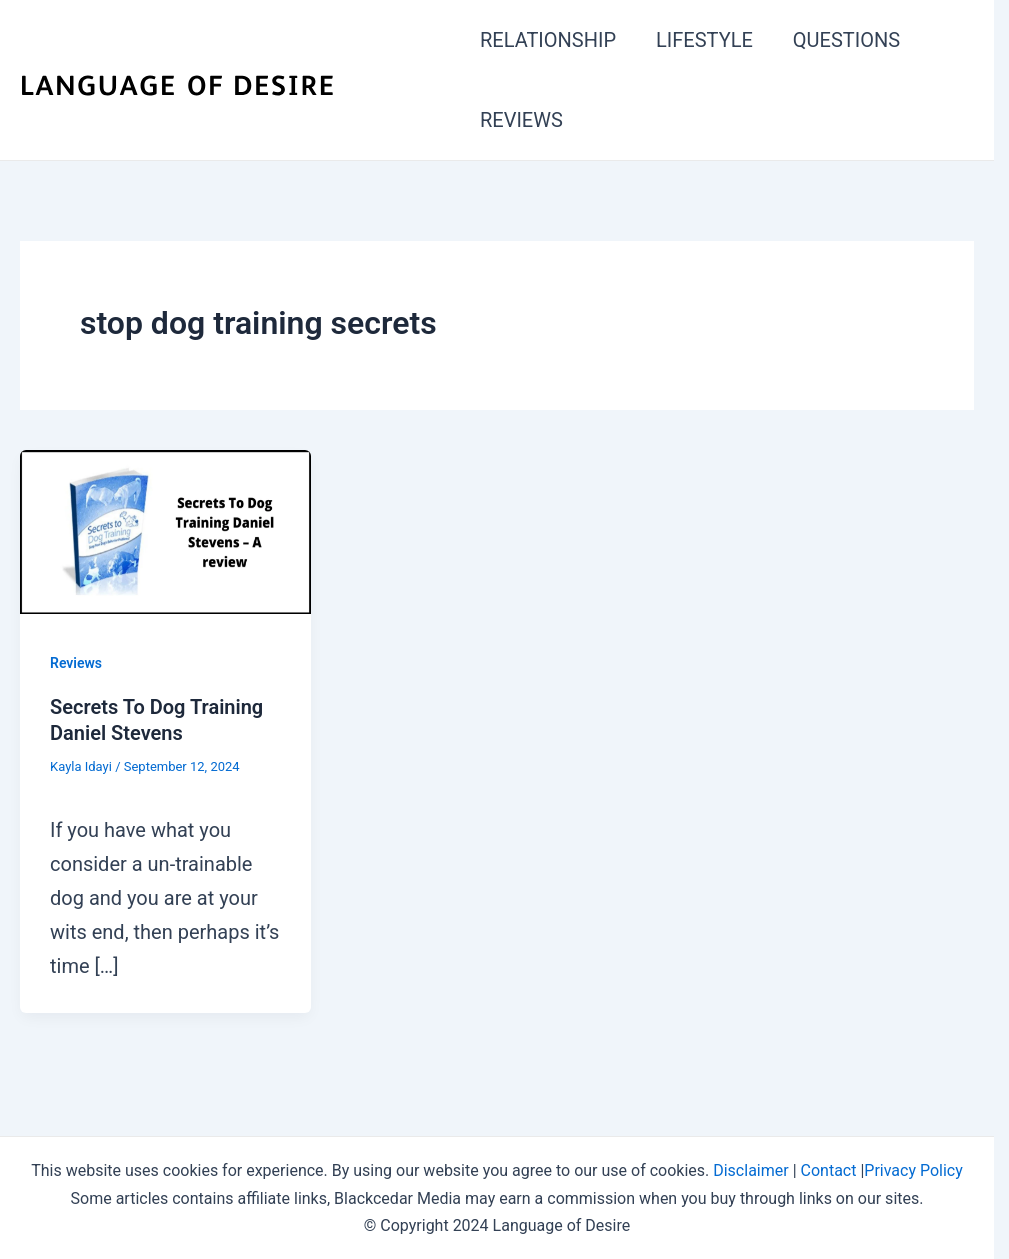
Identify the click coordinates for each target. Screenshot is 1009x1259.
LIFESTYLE (704, 40)
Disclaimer (750, 1170)
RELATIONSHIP (548, 40)
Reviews (76, 663)
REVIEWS (521, 120)
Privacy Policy (913, 1170)
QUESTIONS (846, 40)
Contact (829, 1170)
